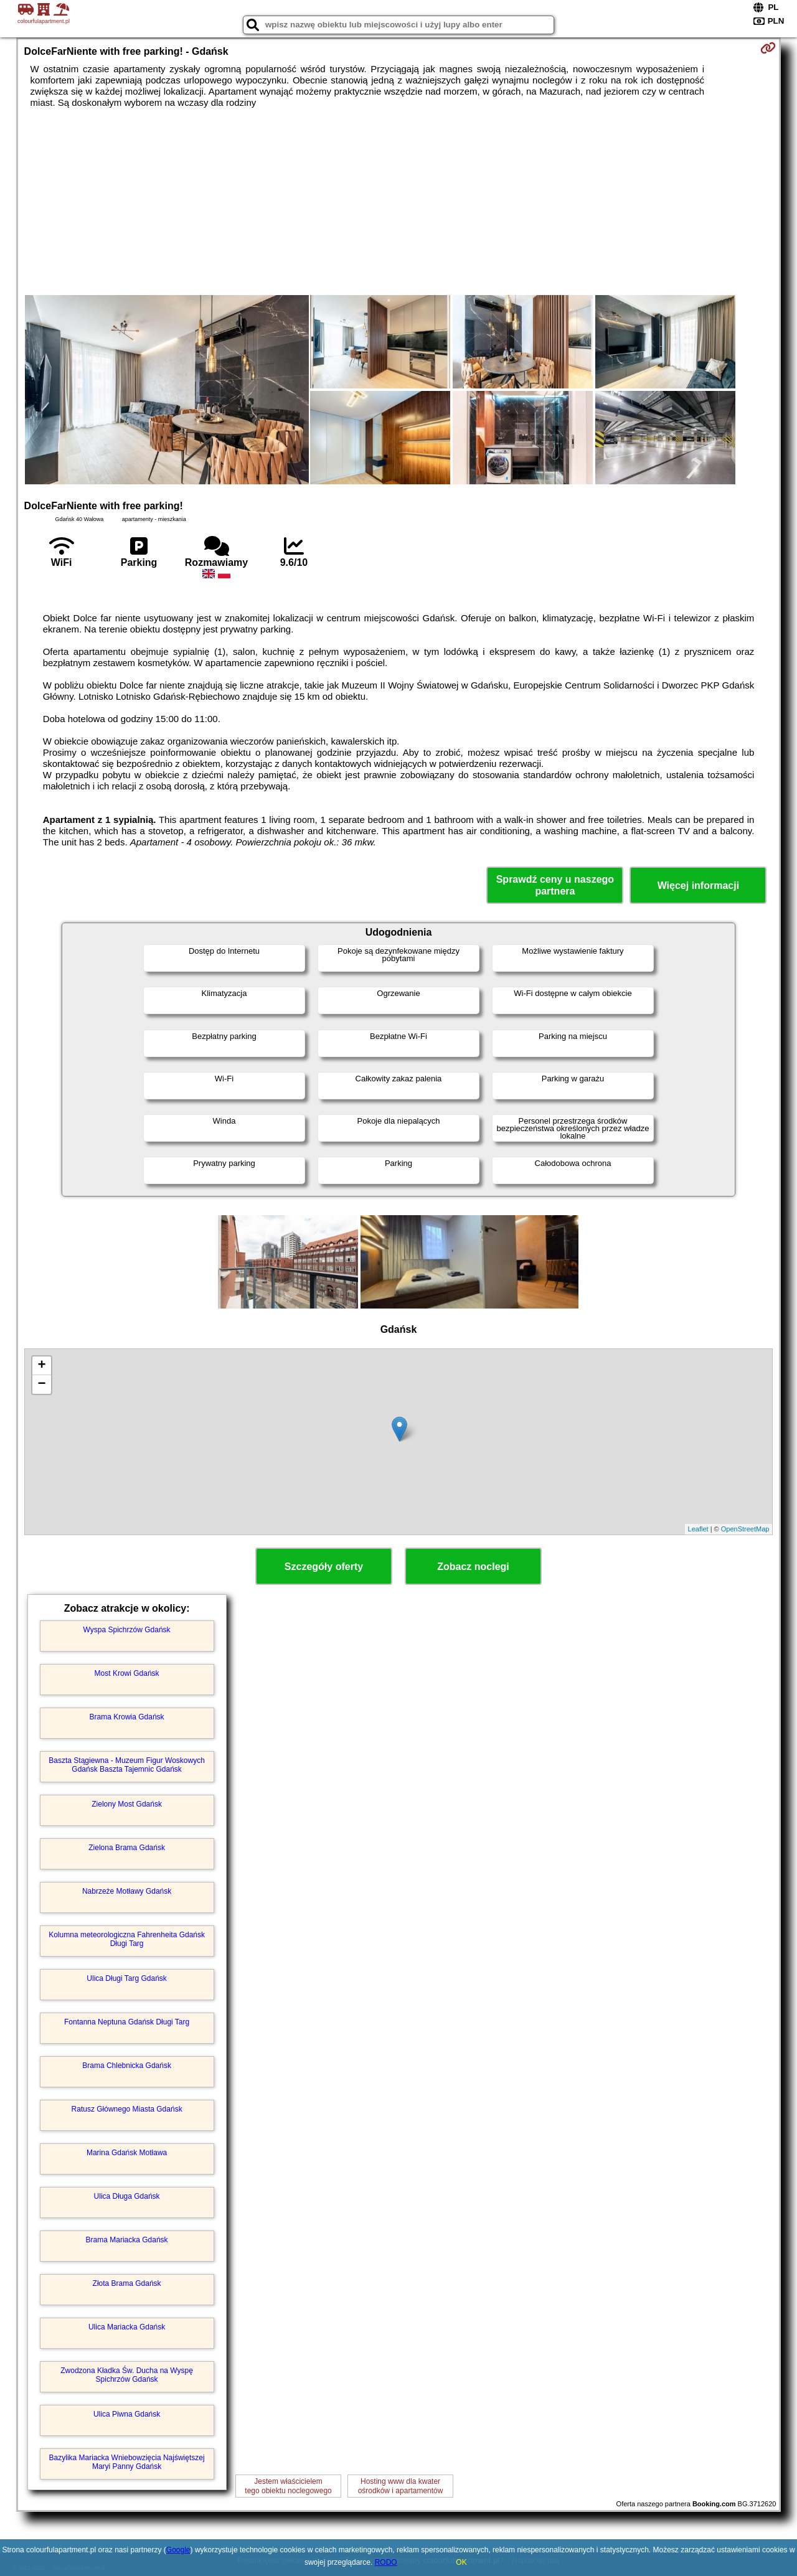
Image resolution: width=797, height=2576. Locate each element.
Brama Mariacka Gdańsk (127, 2239)
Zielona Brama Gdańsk (126, 1847)
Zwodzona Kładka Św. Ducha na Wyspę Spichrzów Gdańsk (126, 2375)
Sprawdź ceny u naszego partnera (555, 885)
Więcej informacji (698, 885)
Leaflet (698, 1529)
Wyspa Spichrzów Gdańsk (127, 1629)
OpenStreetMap (745, 1529)
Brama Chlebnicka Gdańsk (126, 2065)
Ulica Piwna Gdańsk (126, 2414)
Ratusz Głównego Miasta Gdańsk (127, 2109)
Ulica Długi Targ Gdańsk (127, 1978)
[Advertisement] (398, 202)
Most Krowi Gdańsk (127, 1673)
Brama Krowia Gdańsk (127, 1717)
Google (178, 2549)
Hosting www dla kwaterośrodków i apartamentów (400, 2485)
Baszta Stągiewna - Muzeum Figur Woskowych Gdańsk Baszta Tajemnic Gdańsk (127, 1765)
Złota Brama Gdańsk (127, 2283)
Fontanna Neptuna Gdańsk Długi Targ (126, 2022)
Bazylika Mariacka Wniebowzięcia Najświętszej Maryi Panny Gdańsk (127, 2462)
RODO (386, 2562)
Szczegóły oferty (324, 1566)
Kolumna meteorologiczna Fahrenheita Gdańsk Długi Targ (127, 1939)
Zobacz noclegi (473, 1566)
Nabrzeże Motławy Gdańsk (126, 1891)
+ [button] (41, 1365)
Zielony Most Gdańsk (127, 1804)
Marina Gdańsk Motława (127, 2152)
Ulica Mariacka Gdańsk (126, 2327)
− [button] (41, 1384)
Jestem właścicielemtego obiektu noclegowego (288, 2485)
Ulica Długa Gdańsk (127, 2196)
